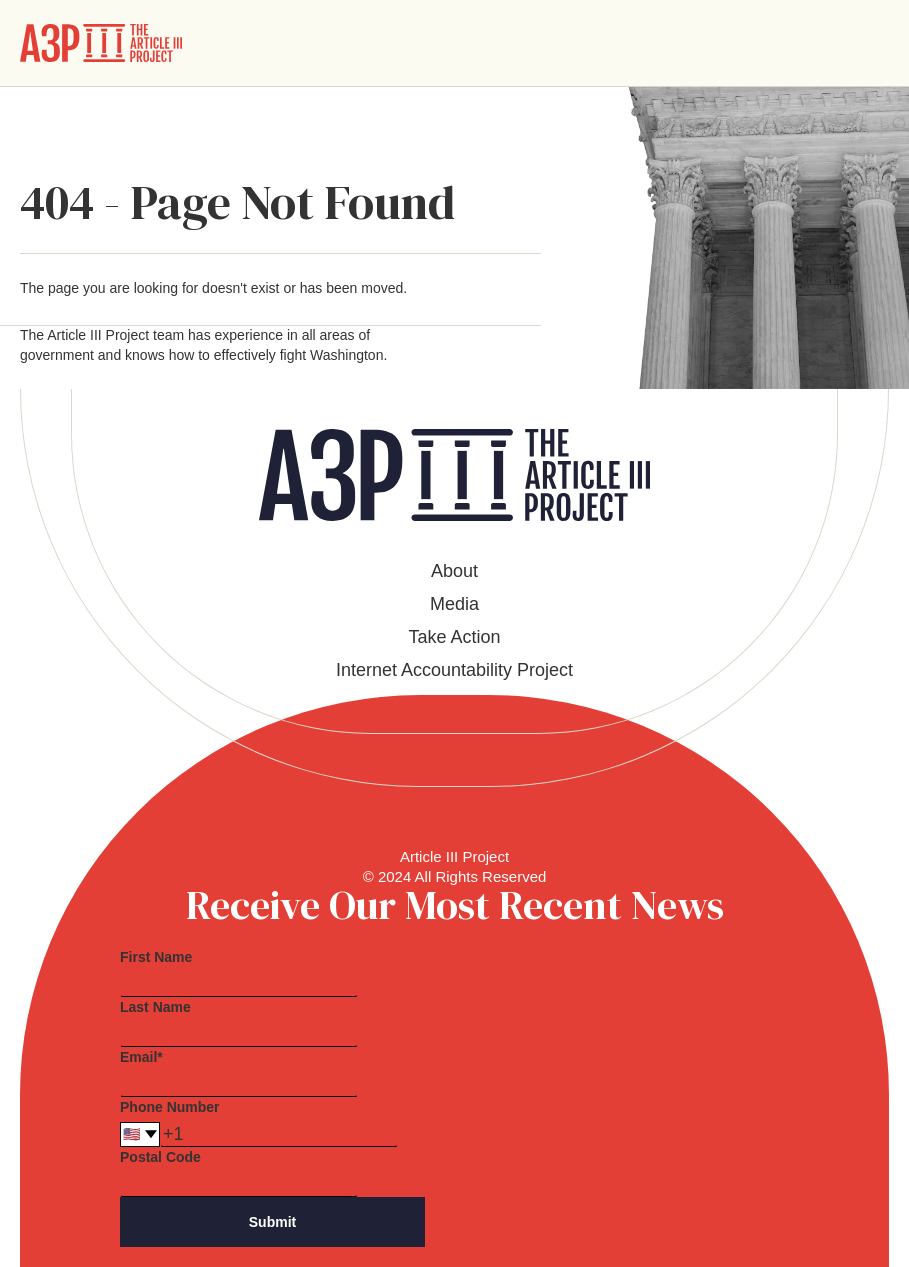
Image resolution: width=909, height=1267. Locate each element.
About (454, 571)
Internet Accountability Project (454, 670)
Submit (272, 1222)
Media (454, 604)
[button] (873, 43)
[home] (101, 43)
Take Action (454, 637)
